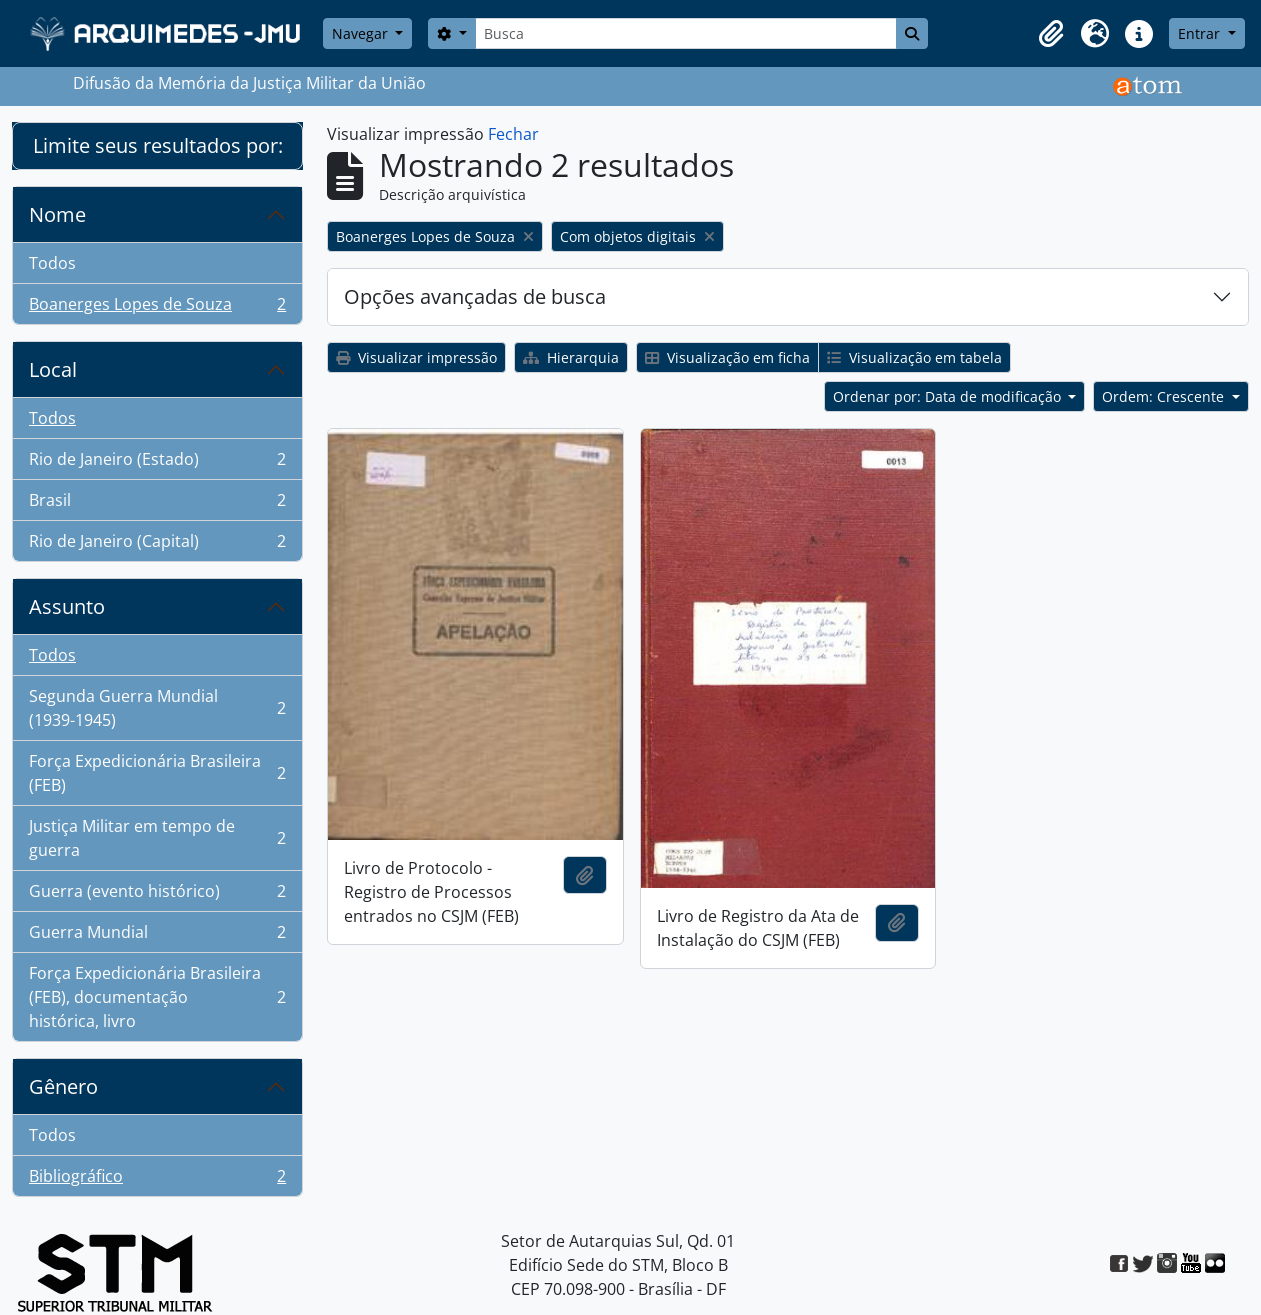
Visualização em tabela (914, 357)
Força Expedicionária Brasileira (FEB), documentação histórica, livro (157, 997)
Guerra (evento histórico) (157, 895)
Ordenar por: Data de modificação (949, 396)
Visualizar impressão (416, 357)
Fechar (513, 134)
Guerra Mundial (157, 936)
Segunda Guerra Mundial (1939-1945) (157, 708)
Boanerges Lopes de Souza (157, 308)
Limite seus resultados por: (158, 145)
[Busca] (686, 33)
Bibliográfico (157, 1180)
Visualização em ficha (727, 357)
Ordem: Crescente (1165, 396)
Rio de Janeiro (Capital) (157, 545)
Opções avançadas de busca (475, 296)
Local (53, 369)
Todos (52, 263)
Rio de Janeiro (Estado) (157, 463)
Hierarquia (571, 357)
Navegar (362, 33)
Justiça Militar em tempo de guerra (157, 838)
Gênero (63, 1086)
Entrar (1201, 33)
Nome (57, 214)
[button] (1051, 34)
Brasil (157, 504)
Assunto (67, 606)
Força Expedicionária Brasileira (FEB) (157, 773)
